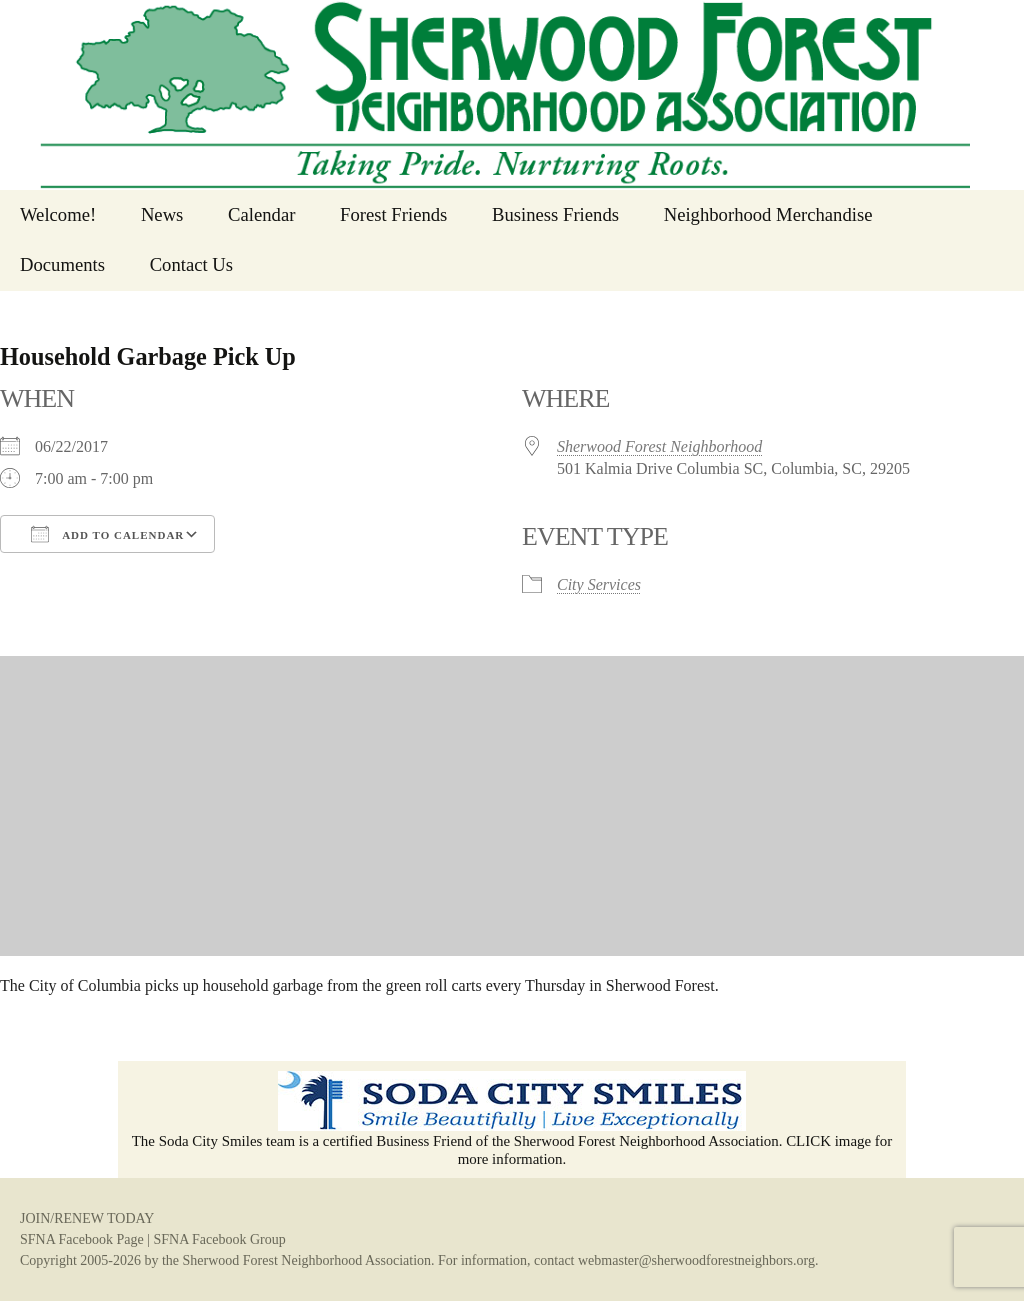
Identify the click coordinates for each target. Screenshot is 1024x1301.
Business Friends (555, 214)
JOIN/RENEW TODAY (87, 1218)
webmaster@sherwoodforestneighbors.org (696, 1260)
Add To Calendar (107, 534)
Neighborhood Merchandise (768, 214)
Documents (62, 264)
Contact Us (191, 264)
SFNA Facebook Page (82, 1239)
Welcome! (58, 214)
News (162, 214)
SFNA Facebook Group (219, 1239)
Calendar (261, 214)
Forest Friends (393, 214)
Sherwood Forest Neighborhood (659, 446)
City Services (599, 584)
